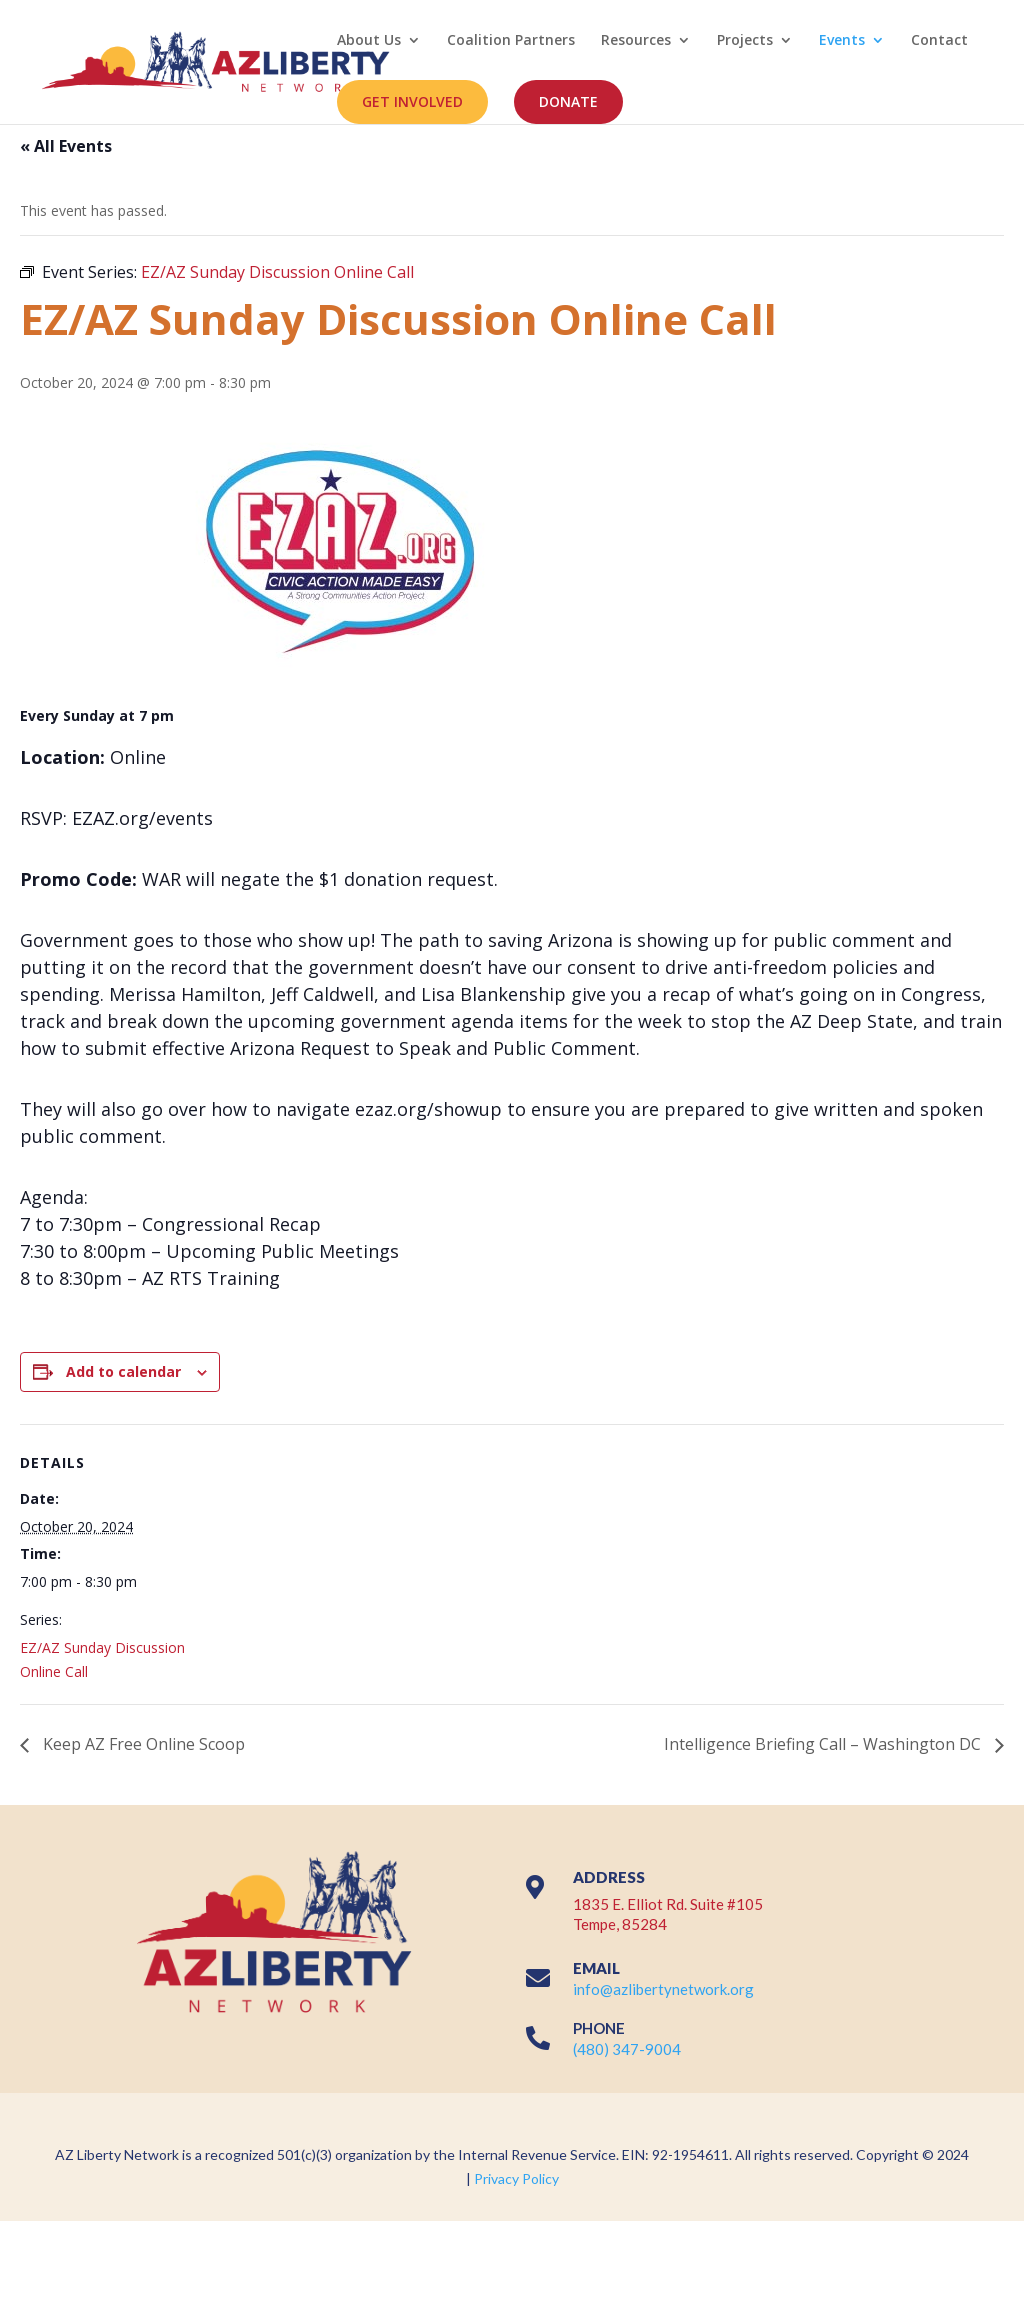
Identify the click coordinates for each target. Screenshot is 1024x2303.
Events (842, 41)
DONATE (568, 101)
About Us (369, 41)
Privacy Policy (516, 2178)
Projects (745, 41)
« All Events (66, 146)
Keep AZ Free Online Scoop (142, 1744)
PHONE (599, 2028)
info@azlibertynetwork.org (663, 1989)
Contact (939, 41)
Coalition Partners (511, 41)
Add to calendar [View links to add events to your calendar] (123, 1371)
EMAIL (596, 1968)
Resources (636, 41)
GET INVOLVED (412, 101)
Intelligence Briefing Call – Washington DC (824, 1744)
